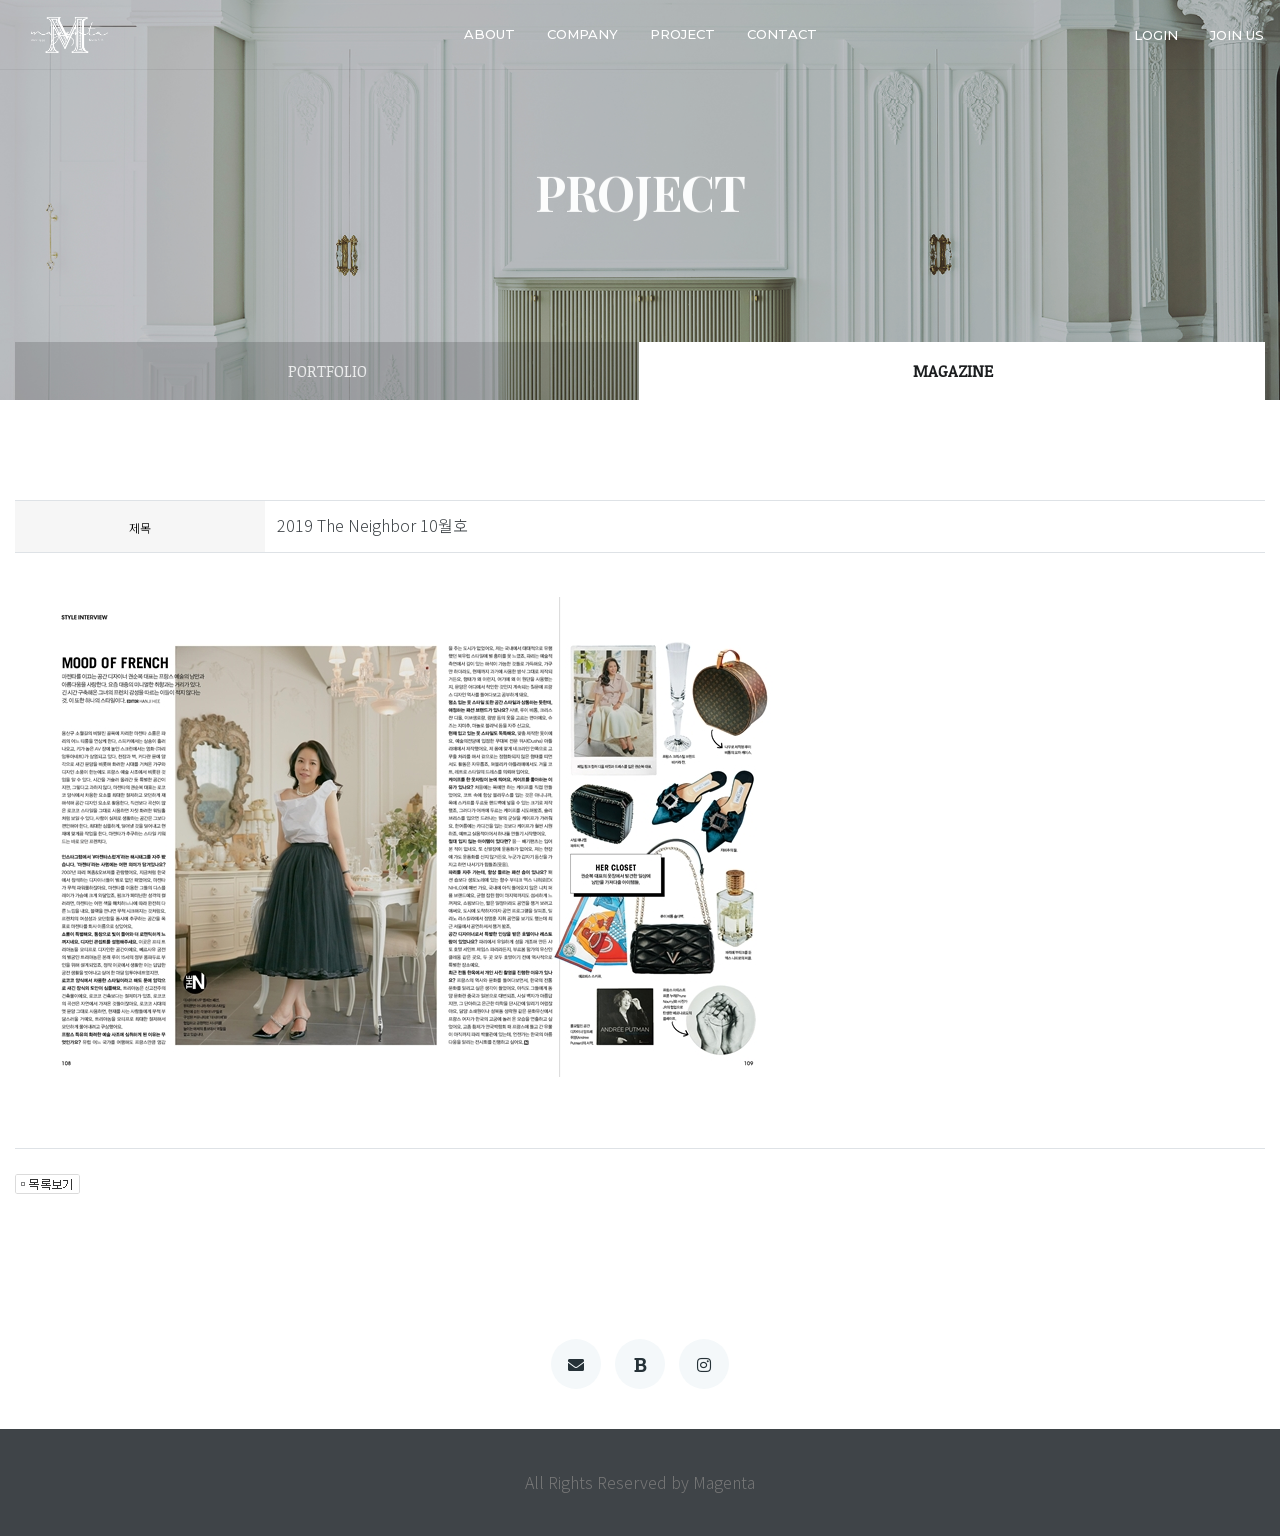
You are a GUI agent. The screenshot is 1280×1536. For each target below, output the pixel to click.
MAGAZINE (953, 371)
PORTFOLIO (327, 371)
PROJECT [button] (682, 34)
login (1156, 34)
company (582, 34)
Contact (782, 34)
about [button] (489, 34)
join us (1237, 34)
